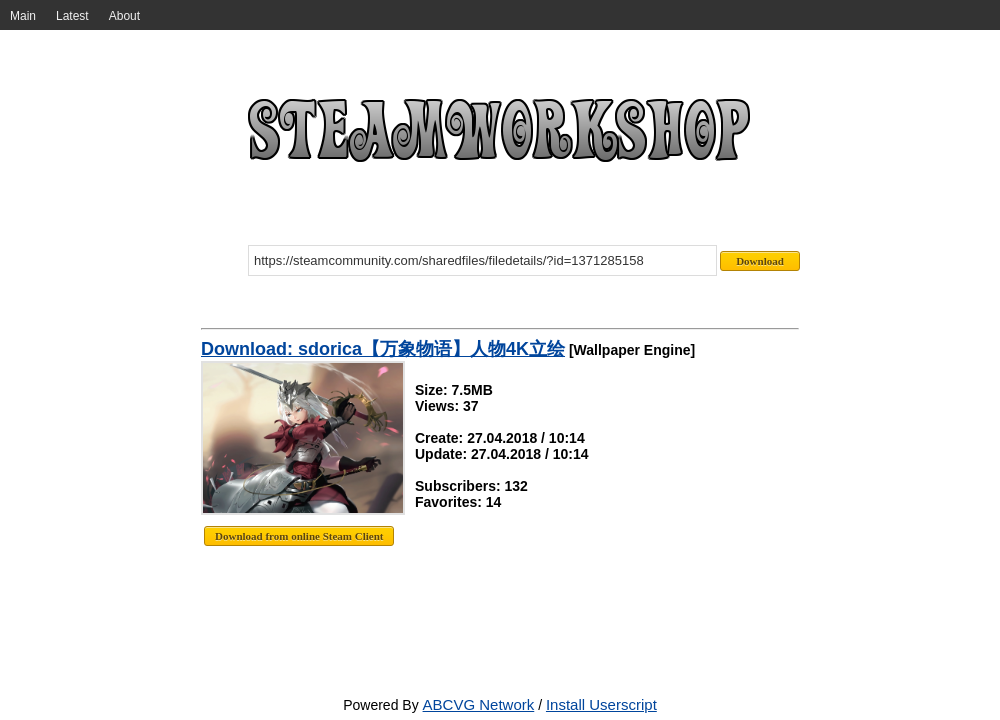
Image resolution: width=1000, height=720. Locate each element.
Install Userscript (601, 704)
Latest (72, 16)
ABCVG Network (479, 704)
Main (23, 16)
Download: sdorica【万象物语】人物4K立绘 (383, 349)
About (124, 16)
